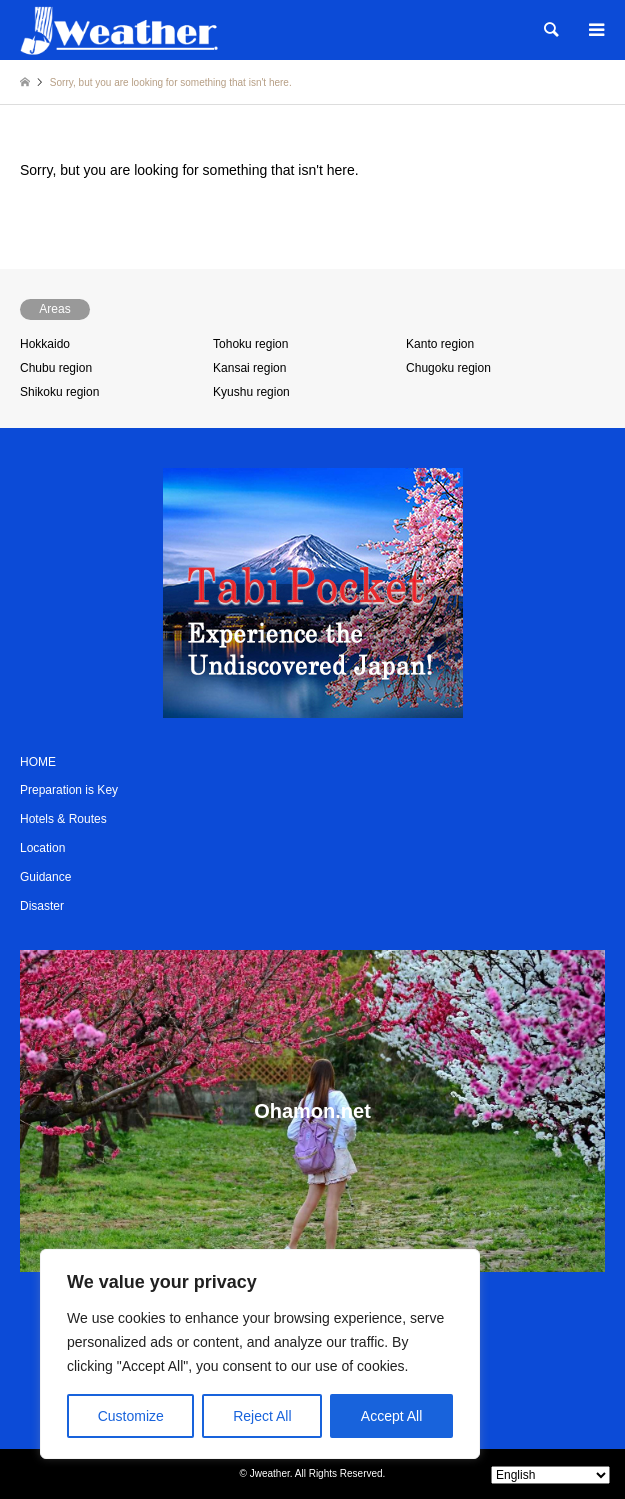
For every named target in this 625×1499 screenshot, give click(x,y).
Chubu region (56, 368)
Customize (131, 1416)
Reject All (262, 1416)
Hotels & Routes (63, 819)
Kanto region (440, 344)
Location (42, 848)
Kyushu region (251, 392)
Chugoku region (448, 368)
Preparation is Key (69, 790)
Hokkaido (45, 344)
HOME (38, 762)
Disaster (42, 906)
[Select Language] (550, 1475)
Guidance (45, 877)
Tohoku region (250, 344)
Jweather (270, 1473)
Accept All (391, 1416)
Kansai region (249, 368)
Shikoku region (59, 392)
